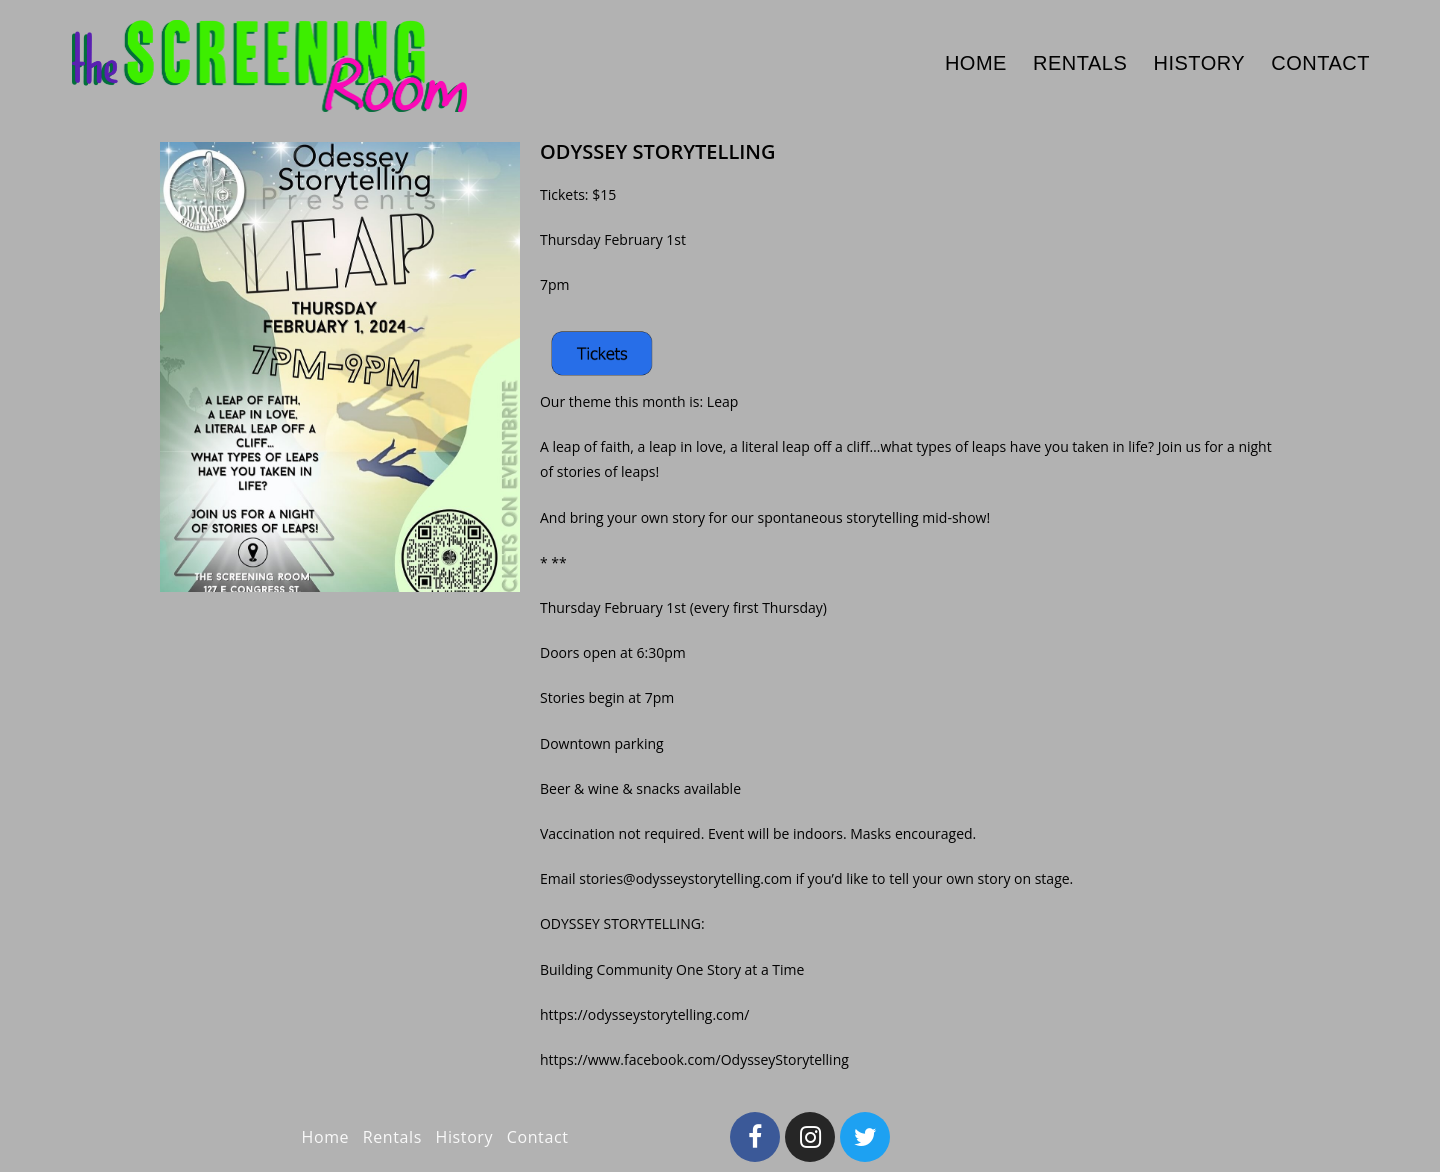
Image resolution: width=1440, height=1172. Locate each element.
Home (326, 1137)
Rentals (392, 1137)
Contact (538, 1137)
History (465, 1137)
